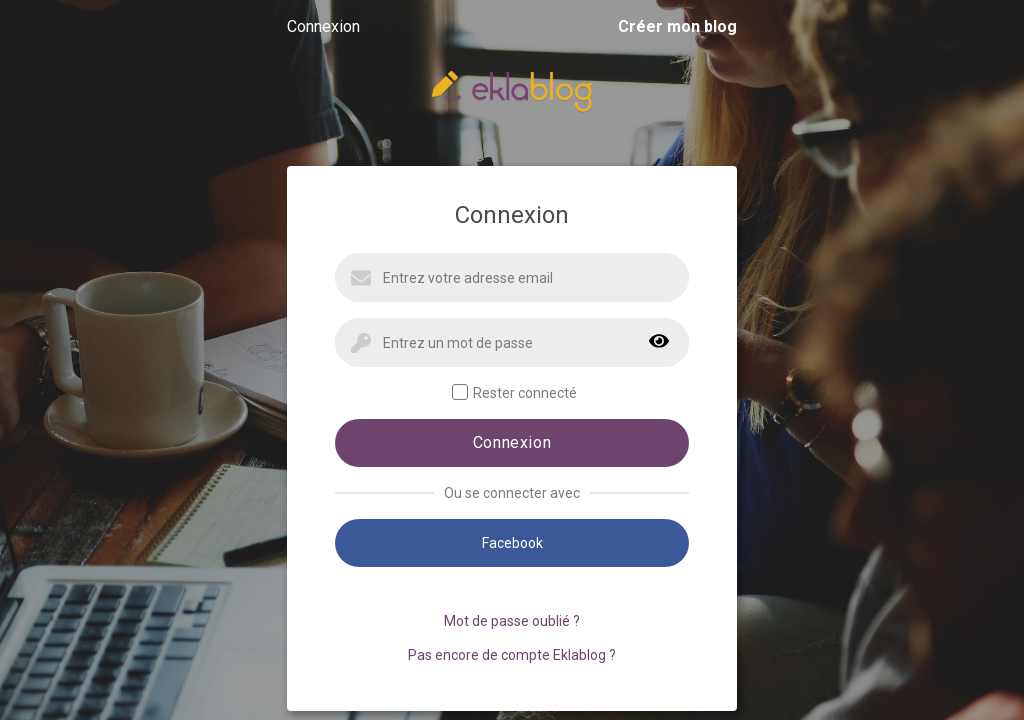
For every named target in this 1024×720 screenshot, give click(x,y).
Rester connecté (514, 392)
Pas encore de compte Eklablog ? (512, 655)
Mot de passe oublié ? (512, 621)
